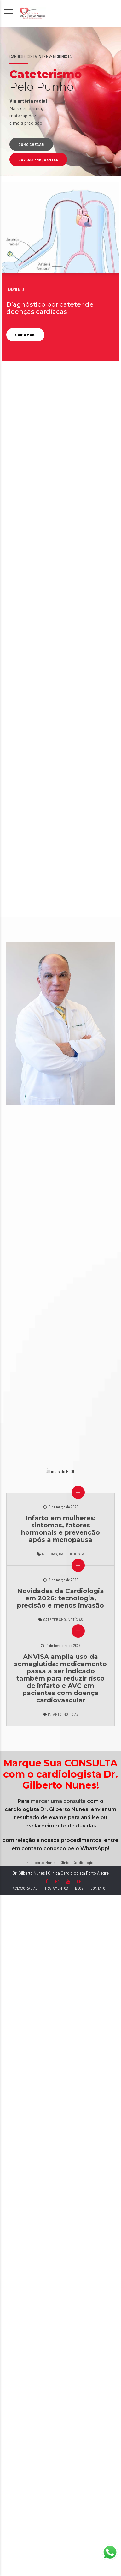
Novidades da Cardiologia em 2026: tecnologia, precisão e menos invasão (60, 1598)
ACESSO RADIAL (25, 1888)
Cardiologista (71, 1554)
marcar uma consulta (58, 1801)
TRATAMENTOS (56, 1888)
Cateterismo (54, 1619)
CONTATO (97, 1888)
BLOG (79, 1888)
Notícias (49, 1554)
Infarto (54, 1714)
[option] (60, 101)
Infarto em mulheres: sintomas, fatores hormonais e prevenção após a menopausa (60, 1529)
